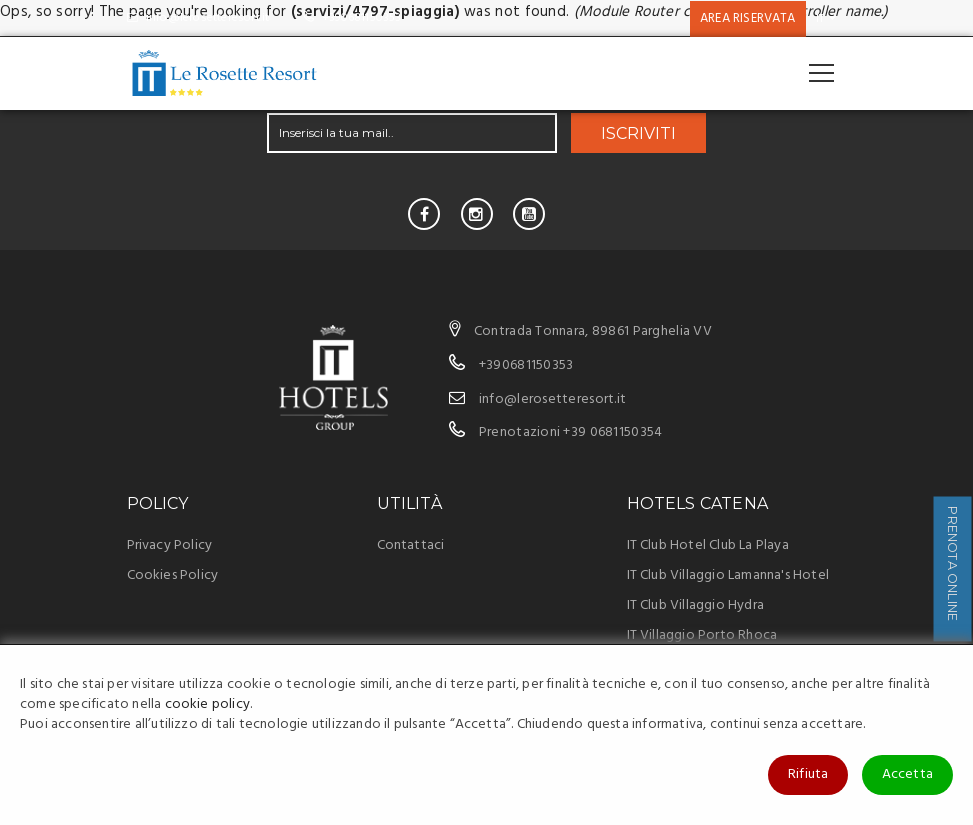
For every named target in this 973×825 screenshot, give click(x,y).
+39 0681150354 (612, 432)
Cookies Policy (173, 575)
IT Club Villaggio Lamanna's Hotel (728, 575)
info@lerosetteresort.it (198, 18)
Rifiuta (808, 774)
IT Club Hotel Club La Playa (708, 545)
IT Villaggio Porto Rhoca (702, 635)
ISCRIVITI (638, 133)
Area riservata (748, 18)
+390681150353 (352, 18)
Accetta (907, 774)
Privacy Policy (170, 545)
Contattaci (411, 545)
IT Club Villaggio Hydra (696, 605)
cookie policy (208, 704)
